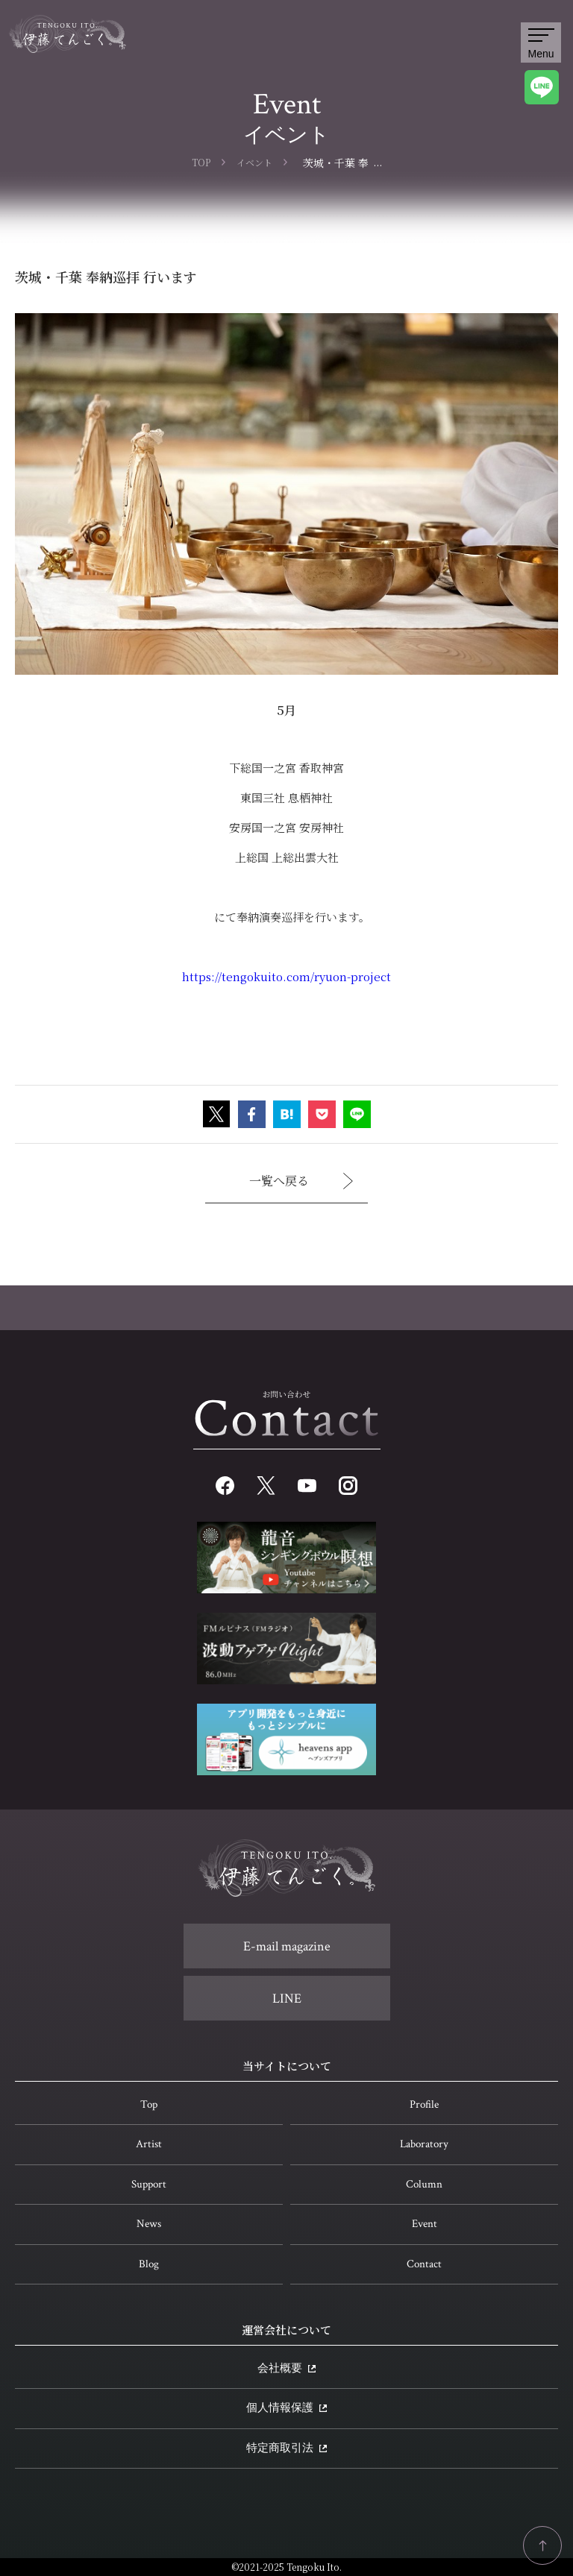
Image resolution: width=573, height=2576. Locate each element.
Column (424, 2184)
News (149, 2224)
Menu (540, 44)
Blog (149, 2264)
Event (424, 2224)
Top (148, 2104)
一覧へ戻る (301, 1180)
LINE (286, 1998)
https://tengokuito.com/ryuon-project (286, 976)
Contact (424, 2264)
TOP (201, 162)
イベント (254, 162)
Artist (149, 2144)
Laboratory (424, 2144)
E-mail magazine (287, 1946)
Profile (424, 2104)
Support (148, 2184)
